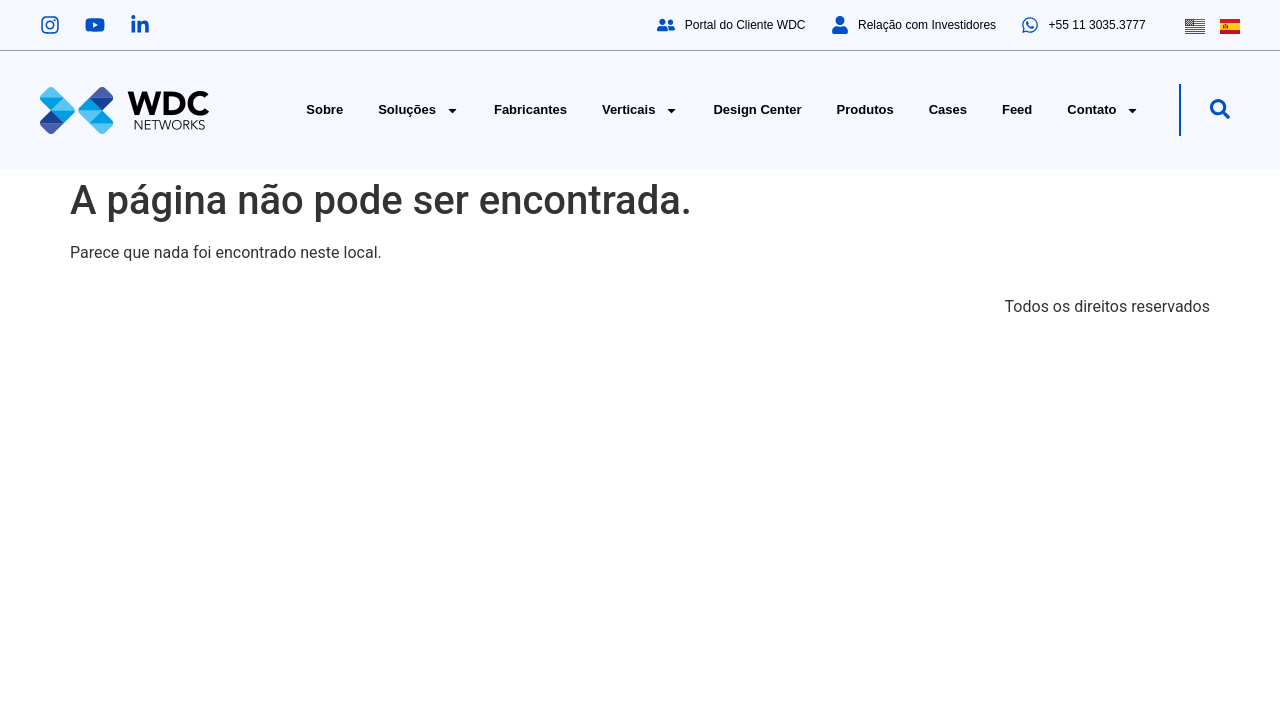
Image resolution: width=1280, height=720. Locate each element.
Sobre (324, 109)
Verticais (640, 110)
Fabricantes (530, 109)
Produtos (865, 109)
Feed (1017, 109)
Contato (1103, 110)
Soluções (418, 110)
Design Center (757, 109)
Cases (948, 109)
